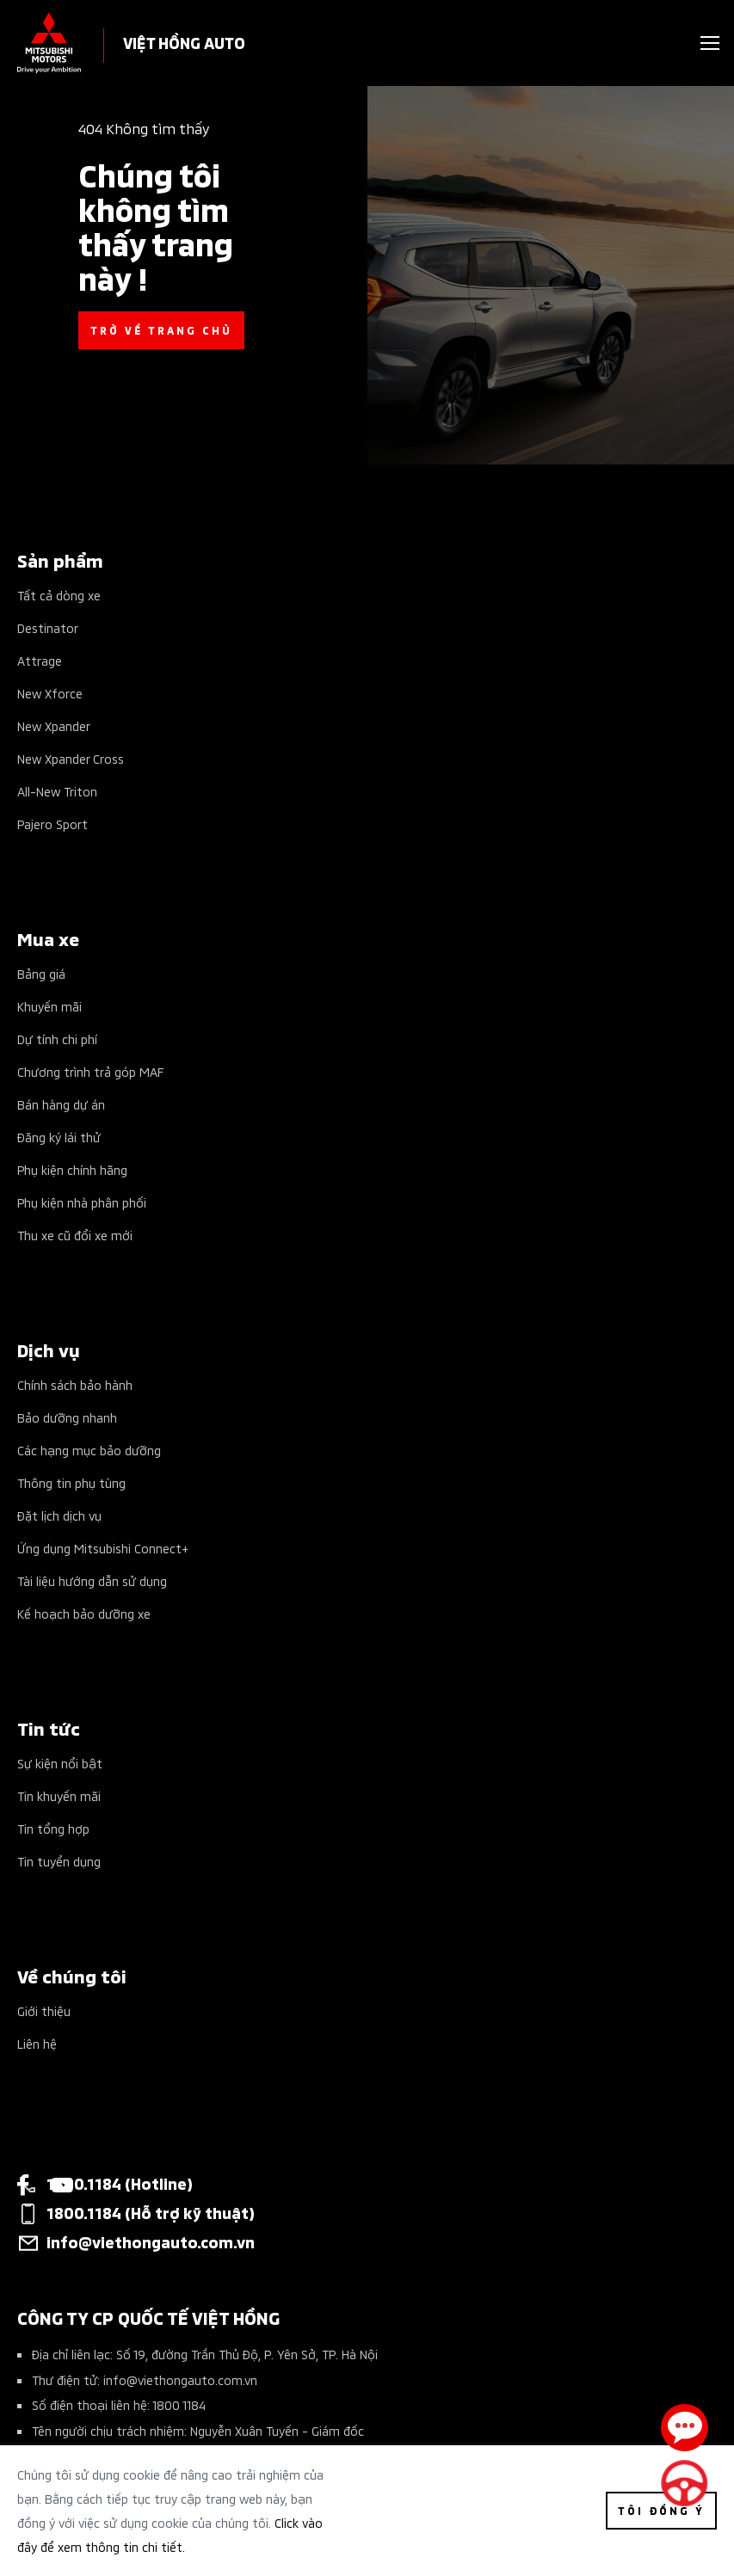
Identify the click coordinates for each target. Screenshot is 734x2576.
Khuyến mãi (49, 1006)
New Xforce (50, 693)
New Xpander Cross (70, 758)
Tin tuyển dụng (59, 1861)
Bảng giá (41, 973)
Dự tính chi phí (57, 1038)
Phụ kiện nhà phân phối (81, 1202)
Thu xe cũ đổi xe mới (75, 1235)
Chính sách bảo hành (75, 1384)
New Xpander (53, 725)
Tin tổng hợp (53, 1828)
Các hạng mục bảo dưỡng (89, 1450)
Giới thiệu (44, 2010)
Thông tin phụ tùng (71, 1482)
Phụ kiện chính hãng (72, 1169)
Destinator (47, 627)
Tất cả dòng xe (59, 595)
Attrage (39, 660)
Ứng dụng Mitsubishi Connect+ (102, 1548)
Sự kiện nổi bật (59, 1763)
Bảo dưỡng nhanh (67, 1417)
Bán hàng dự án (61, 1104)
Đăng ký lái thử (59, 1136)
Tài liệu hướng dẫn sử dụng (92, 1580)
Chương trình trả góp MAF (90, 1071)
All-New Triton (57, 791)
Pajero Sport (52, 823)
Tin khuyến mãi (59, 1795)
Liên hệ (37, 2043)
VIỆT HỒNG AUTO (184, 41)
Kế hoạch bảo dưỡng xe (84, 1613)
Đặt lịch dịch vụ (59, 1515)
